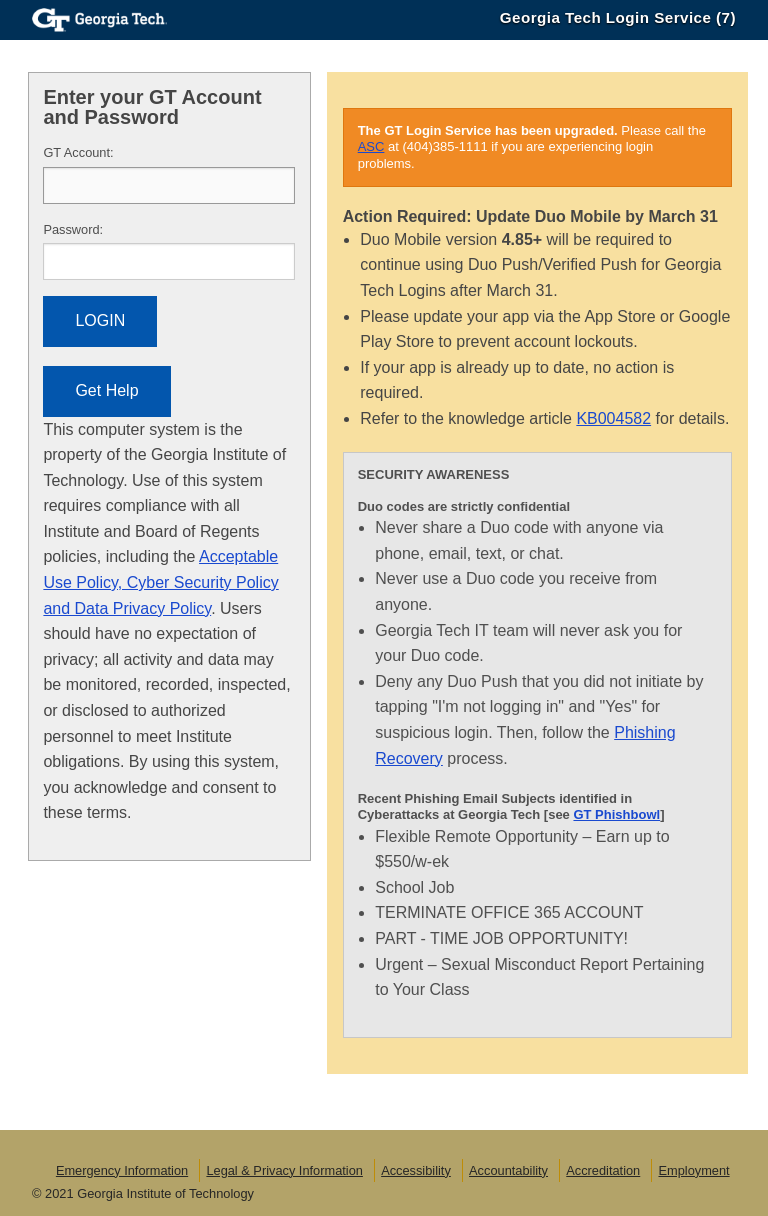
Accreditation (603, 1170)
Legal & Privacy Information (284, 1170)
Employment (693, 1170)
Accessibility (416, 1170)
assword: (73, 229)
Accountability (508, 1170)
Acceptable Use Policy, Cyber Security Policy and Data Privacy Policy (160, 582)
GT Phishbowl (616, 814)
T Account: (78, 152)
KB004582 (613, 418)
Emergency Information (122, 1170)
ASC (371, 146)
